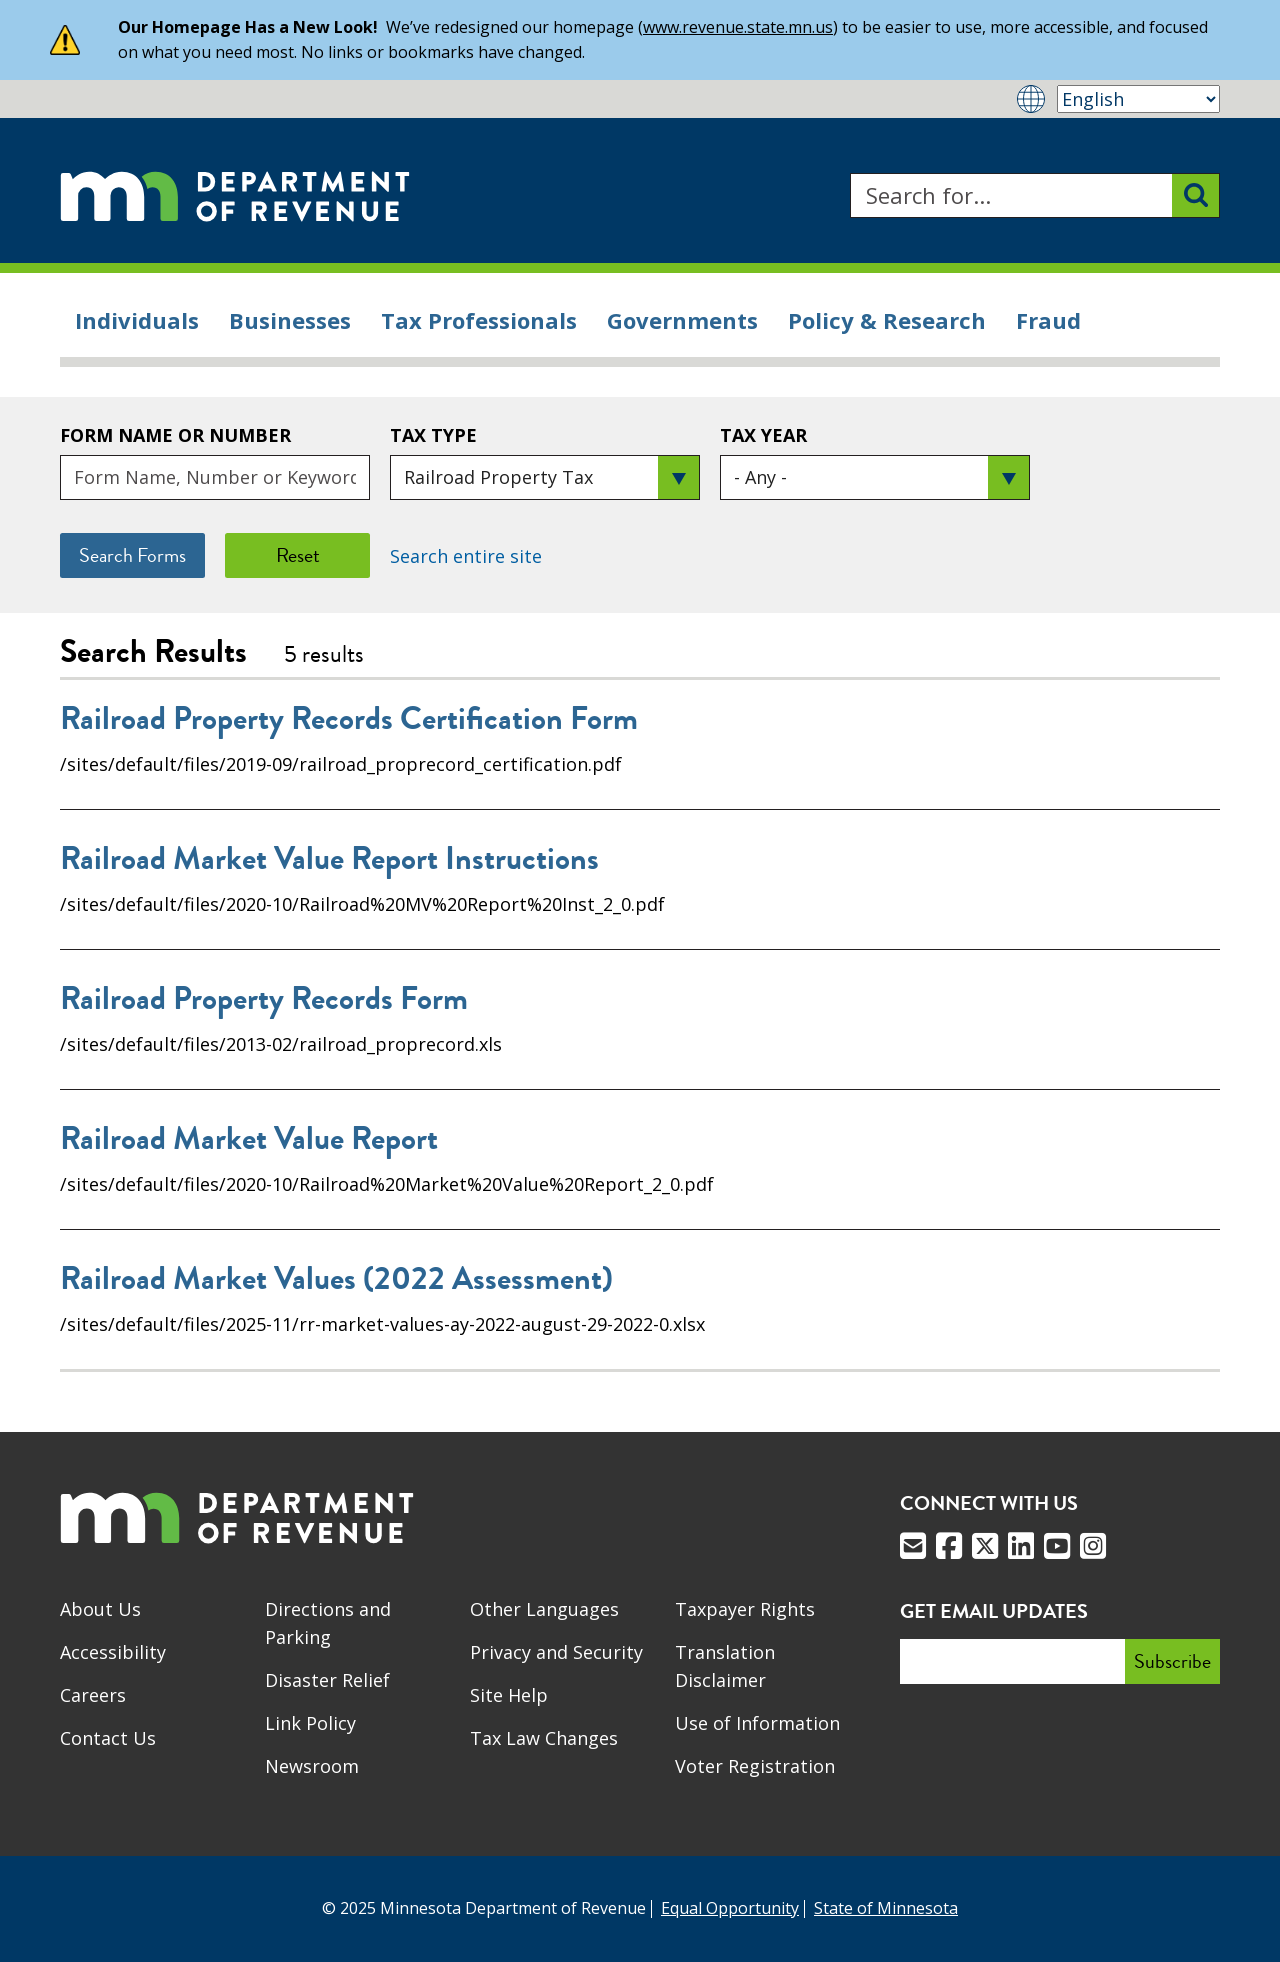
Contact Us (108, 1738)
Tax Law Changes (544, 1738)
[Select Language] (1138, 99)
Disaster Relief (327, 1680)
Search (849, 173)
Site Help (509, 1695)
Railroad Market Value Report (249, 1139)
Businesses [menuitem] (290, 320)
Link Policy (310, 1723)
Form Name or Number (175, 435)
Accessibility (113, 1652)
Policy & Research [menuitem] (887, 320)
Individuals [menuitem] (137, 320)
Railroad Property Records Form (264, 999)
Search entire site (466, 556)
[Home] (235, 195)
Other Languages (544, 1609)
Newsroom (312, 1766)
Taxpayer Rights (745, 1609)
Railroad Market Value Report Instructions (329, 859)
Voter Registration (755, 1766)
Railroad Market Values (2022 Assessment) (336, 1279)
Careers (93, 1695)
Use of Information (757, 1723)
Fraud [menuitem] (1048, 320)
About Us (100, 1609)
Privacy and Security (556, 1652)
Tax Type (433, 435)
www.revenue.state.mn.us (738, 27)
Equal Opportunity (730, 1908)
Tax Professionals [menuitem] (479, 320)
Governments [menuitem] (682, 320)
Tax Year (763, 435)
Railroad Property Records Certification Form (349, 719)
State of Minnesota (886, 1908)
